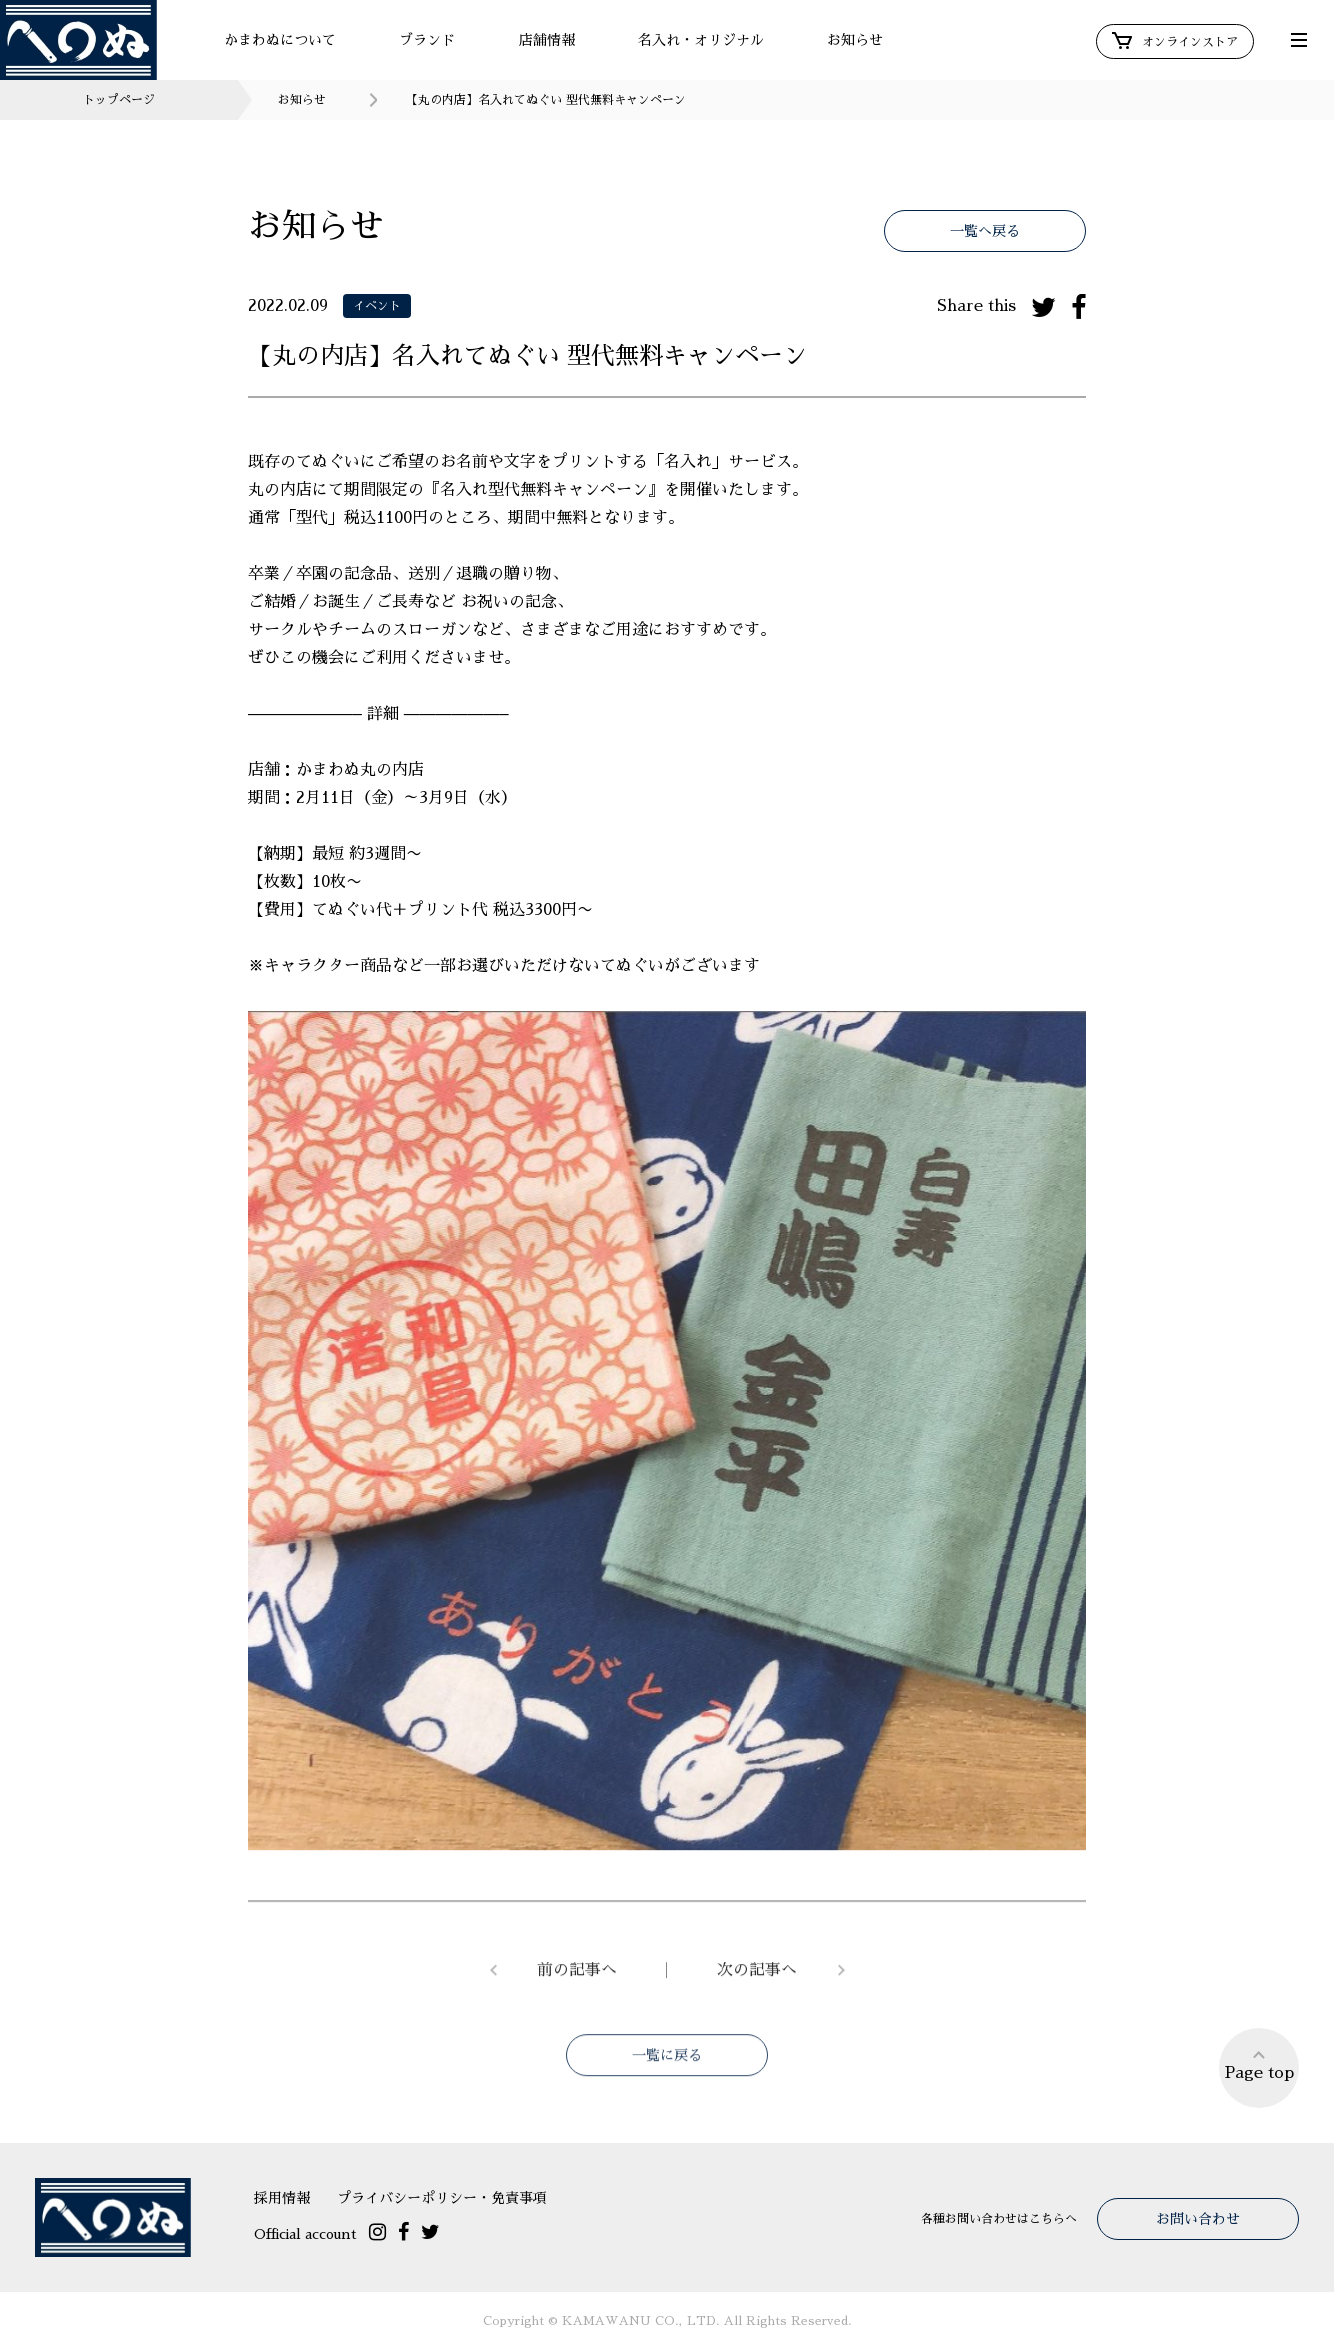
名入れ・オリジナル (701, 40)
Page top (1259, 2064)
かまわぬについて (280, 40)
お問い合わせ (1198, 2219)
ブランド (427, 40)
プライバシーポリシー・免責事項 (442, 2198)
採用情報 (282, 2198)
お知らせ (855, 40)
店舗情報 (547, 40)
